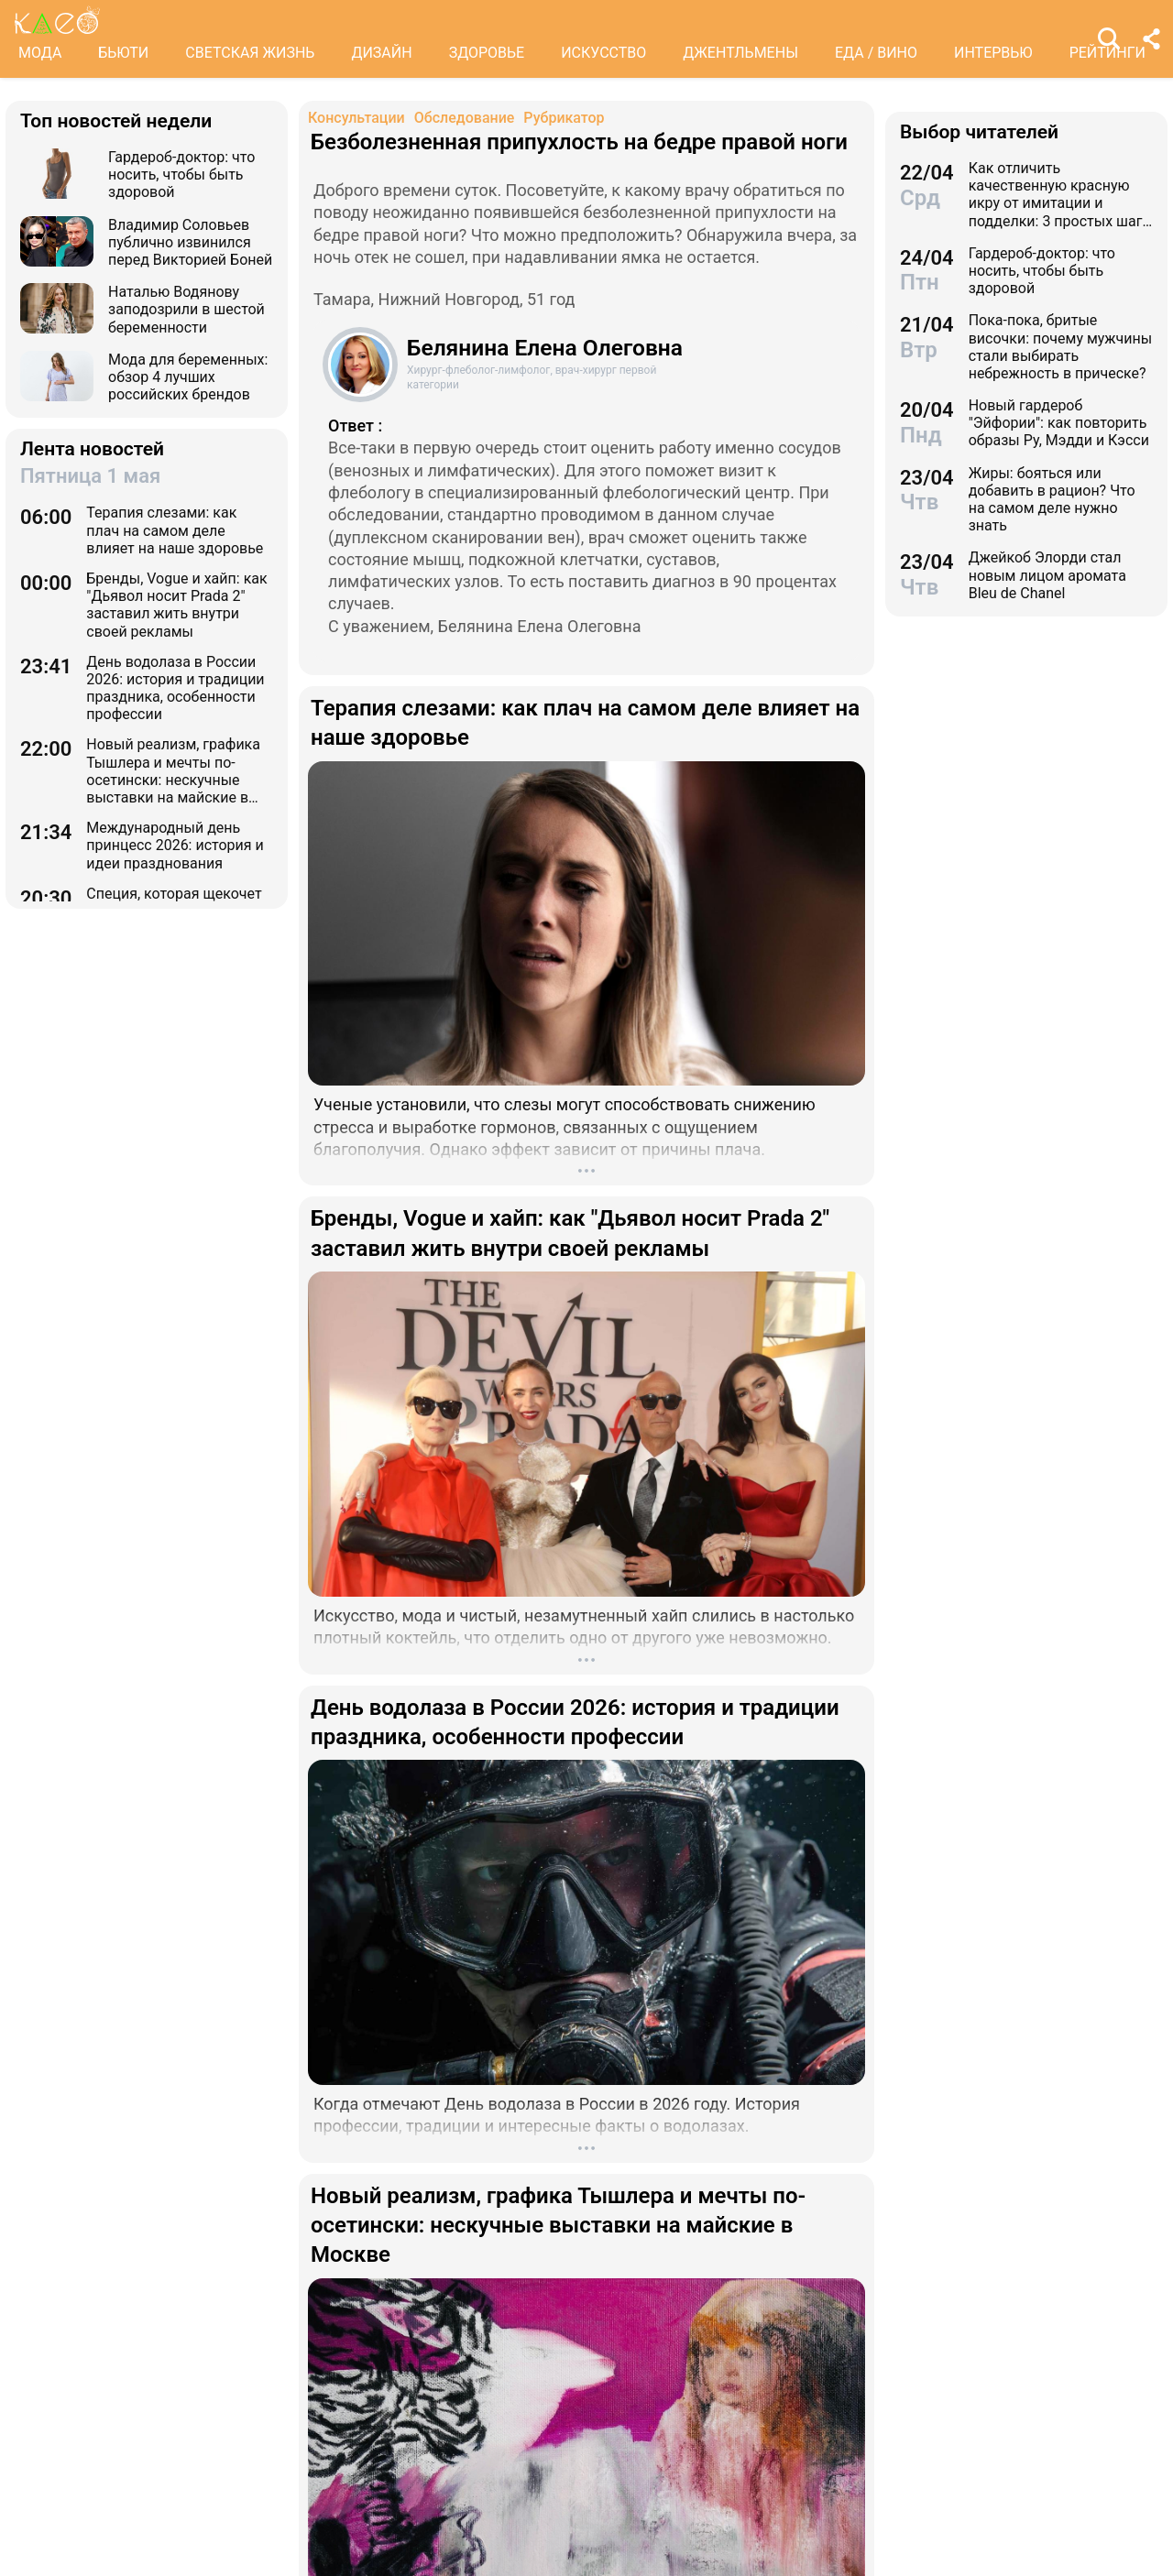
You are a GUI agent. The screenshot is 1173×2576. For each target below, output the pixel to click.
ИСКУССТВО (603, 52)
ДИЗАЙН (381, 52)
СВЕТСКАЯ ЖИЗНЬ (249, 52)
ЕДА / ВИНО (876, 52)
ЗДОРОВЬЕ (487, 52)
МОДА (39, 52)
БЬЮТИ (123, 52)
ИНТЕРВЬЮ (993, 52)
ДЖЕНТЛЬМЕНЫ (740, 52)
